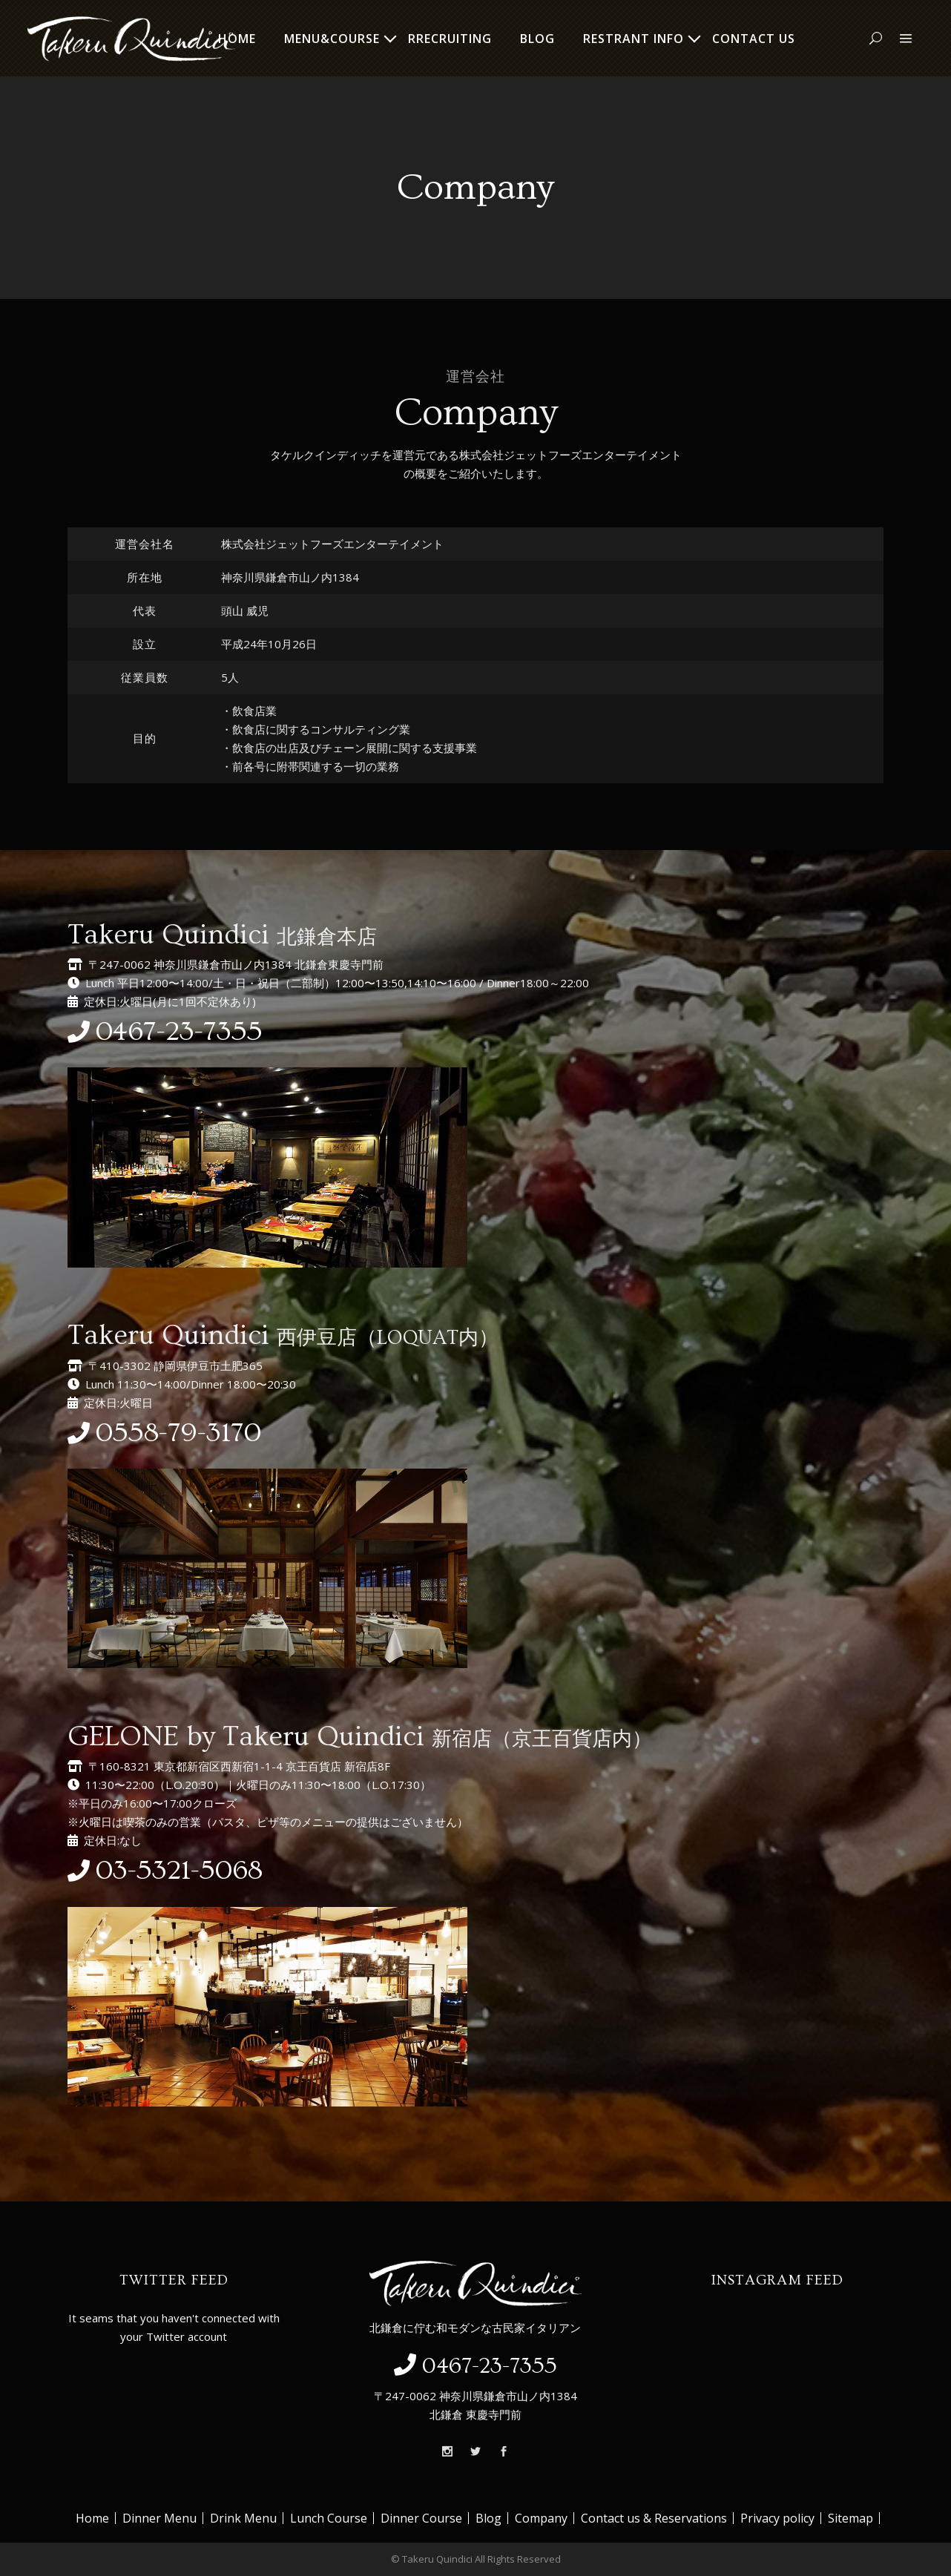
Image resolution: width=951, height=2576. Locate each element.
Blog (488, 2518)
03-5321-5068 (179, 1870)
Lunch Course (328, 2518)
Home (92, 2518)
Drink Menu (243, 2518)
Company (541, 2518)
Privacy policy (777, 2518)
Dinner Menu (159, 2518)
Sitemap (850, 2518)
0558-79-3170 (178, 1433)
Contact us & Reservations (654, 2518)
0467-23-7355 (179, 1031)
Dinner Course (421, 2518)
